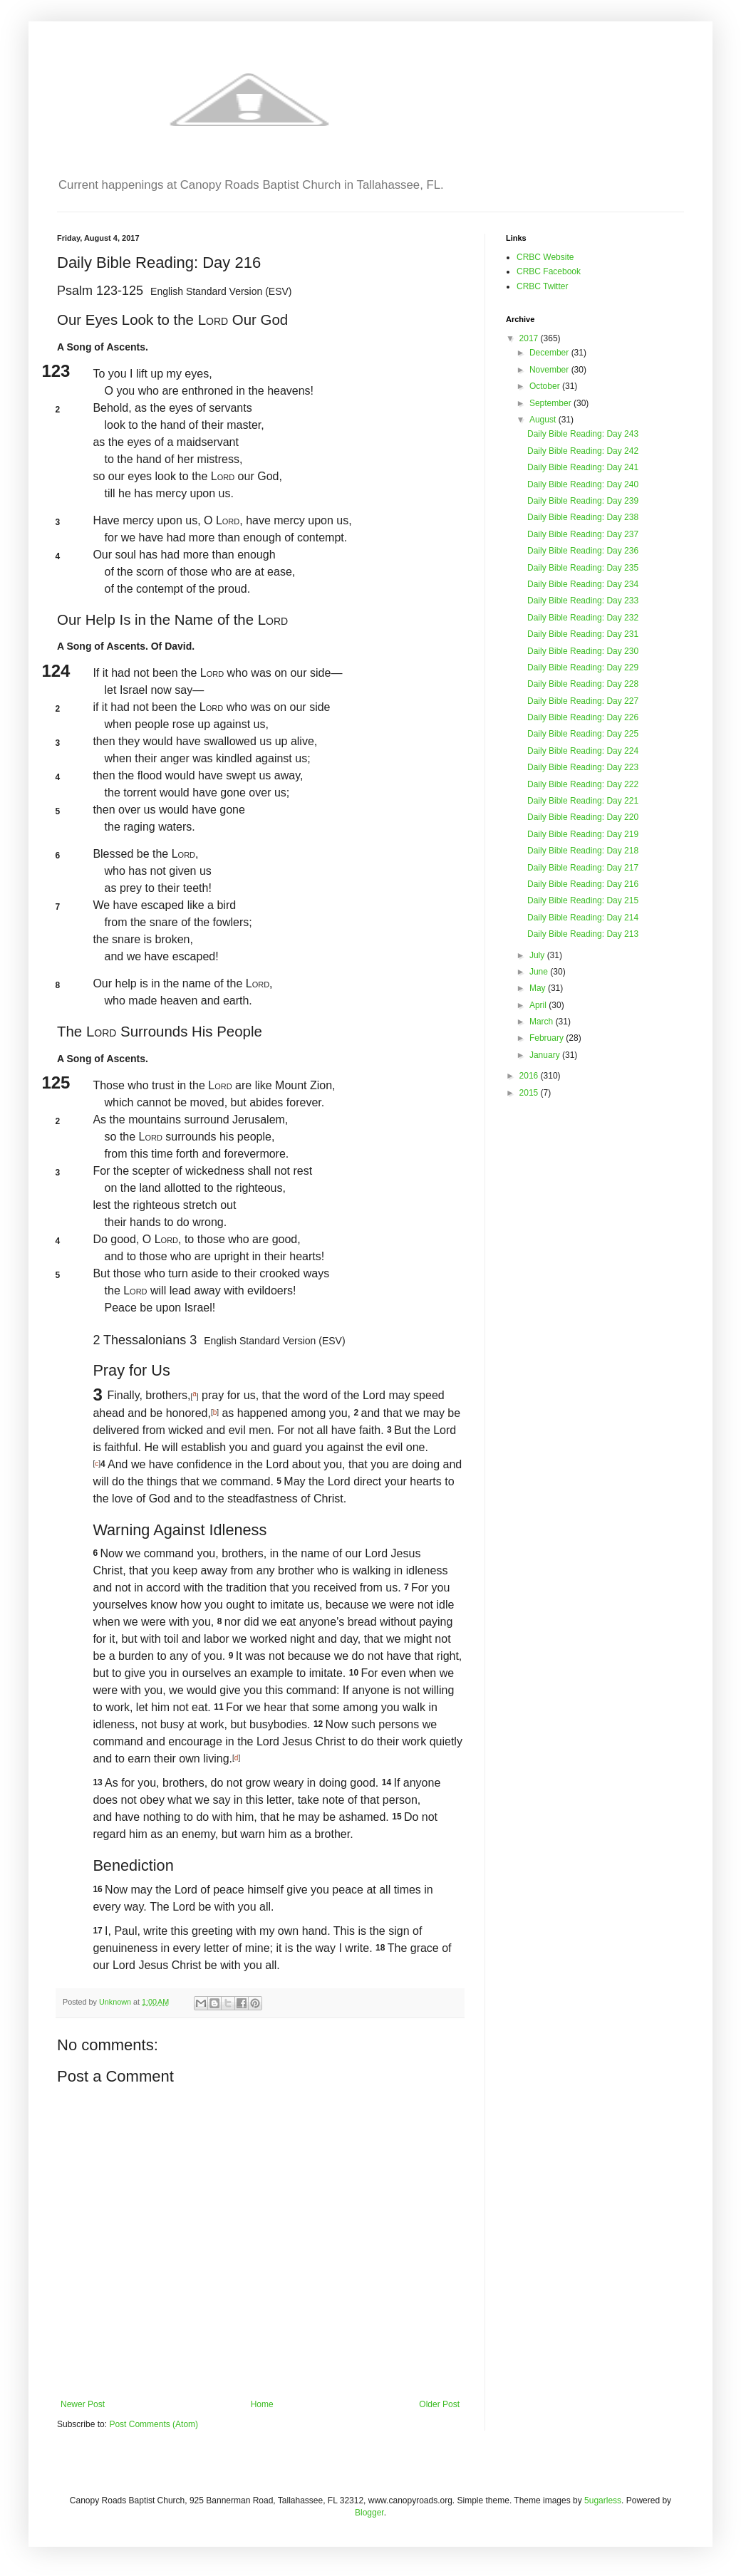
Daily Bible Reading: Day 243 (582, 434)
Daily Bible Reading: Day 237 (582, 534)
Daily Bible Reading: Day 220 (582, 817)
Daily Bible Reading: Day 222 (582, 784)
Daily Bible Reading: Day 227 (582, 701)
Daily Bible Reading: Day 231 (582, 634)
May (538, 988)
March (542, 1022)
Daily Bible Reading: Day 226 (582, 717)
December (550, 353)
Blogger (369, 2513)
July (538, 955)
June (539, 972)
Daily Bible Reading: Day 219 (582, 834)
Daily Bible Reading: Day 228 (582, 684)
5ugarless (602, 2500)
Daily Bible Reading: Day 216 (582, 884)
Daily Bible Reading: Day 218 (582, 851)
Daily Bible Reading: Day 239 (582, 501)
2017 (530, 338)
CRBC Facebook (549, 271)
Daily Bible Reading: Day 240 (582, 484)
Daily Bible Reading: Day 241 (582, 467)
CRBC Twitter (542, 286)
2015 (530, 1093)
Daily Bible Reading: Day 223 (582, 767)
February (547, 1038)
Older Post (439, 2404)
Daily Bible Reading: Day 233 (582, 601)
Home (262, 2404)
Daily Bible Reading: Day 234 (582, 584)
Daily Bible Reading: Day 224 (582, 751)
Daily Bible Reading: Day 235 (582, 568)
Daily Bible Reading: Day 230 (582, 651)
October (545, 386)
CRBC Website (545, 257)
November (550, 370)
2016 (530, 1076)
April (539, 1005)
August (544, 420)
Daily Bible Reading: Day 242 (582, 451)
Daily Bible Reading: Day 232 (582, 618)
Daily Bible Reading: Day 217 (582, 868)
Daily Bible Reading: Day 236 (582, 551)
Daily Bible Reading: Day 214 (582, 918)
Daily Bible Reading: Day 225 (582, 734)
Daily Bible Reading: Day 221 (582, 801)
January (545, 1055)
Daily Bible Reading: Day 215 (582, 900)
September (551, 403)
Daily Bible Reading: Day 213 (582, 934)
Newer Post (83, 2404)
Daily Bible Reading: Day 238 (582, 517)
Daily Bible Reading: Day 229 (582, 667)
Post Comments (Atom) (153, 2424)
